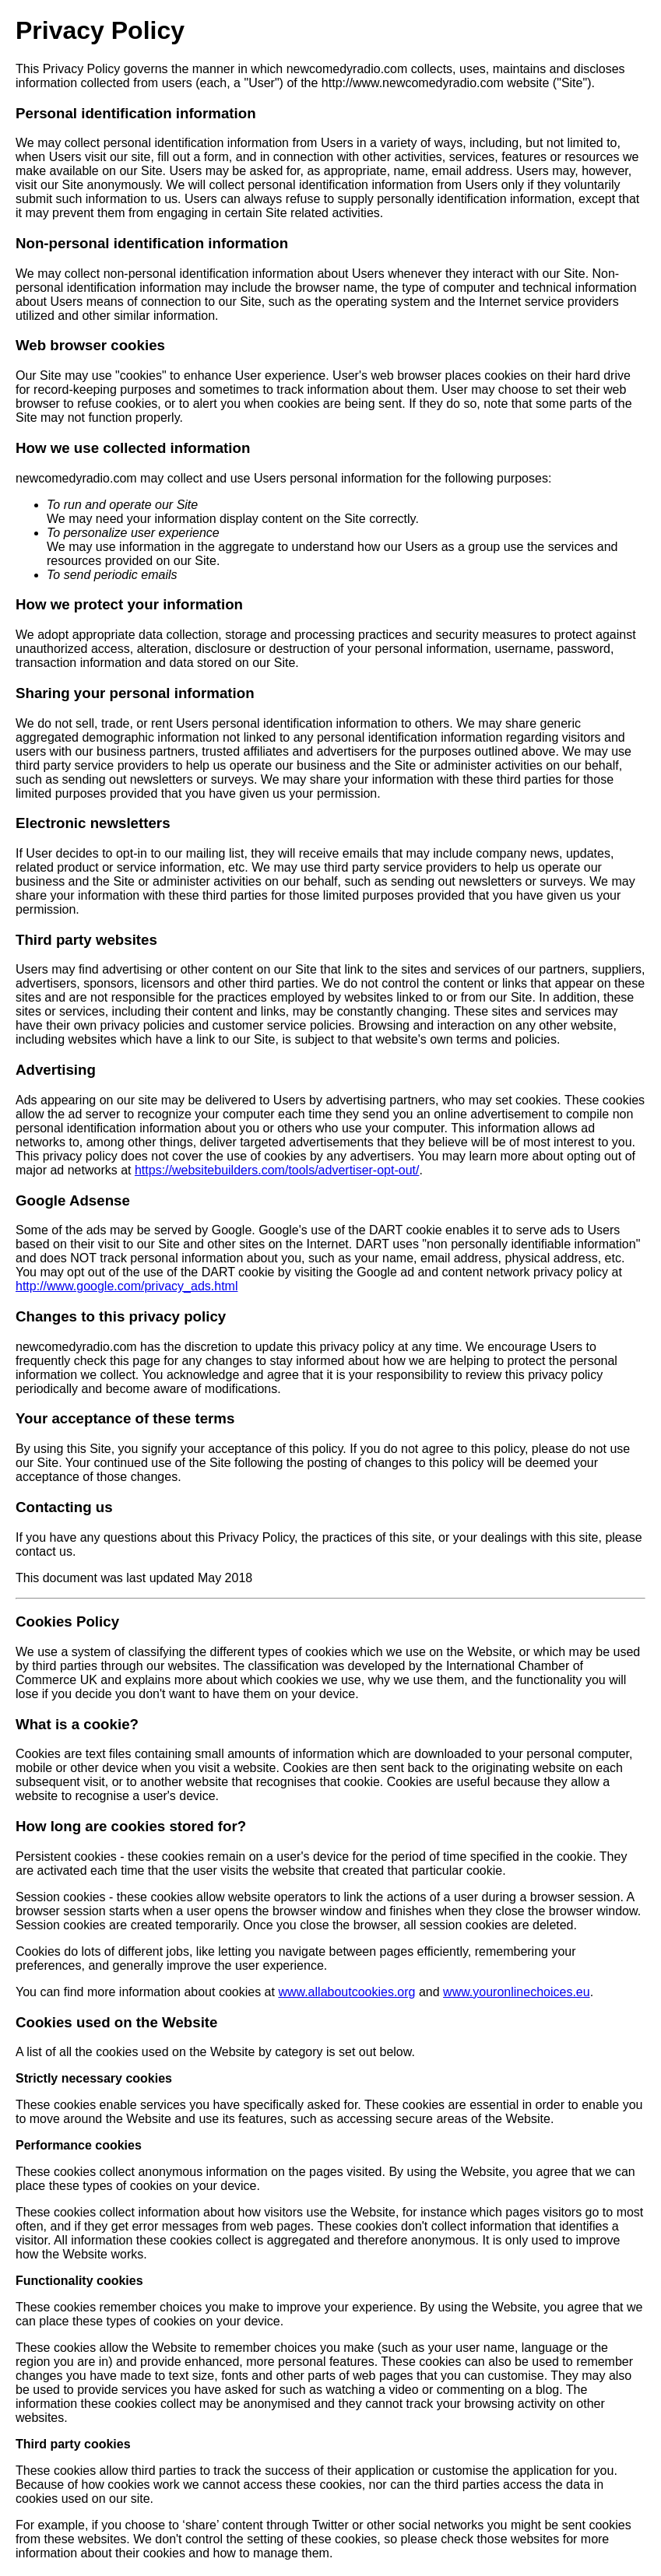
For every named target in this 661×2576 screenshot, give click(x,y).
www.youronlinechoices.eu (516, 1992)
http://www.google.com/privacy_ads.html (126, 1286)
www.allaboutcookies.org (346, 1992)
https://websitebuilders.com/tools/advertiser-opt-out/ (277, 1170)
